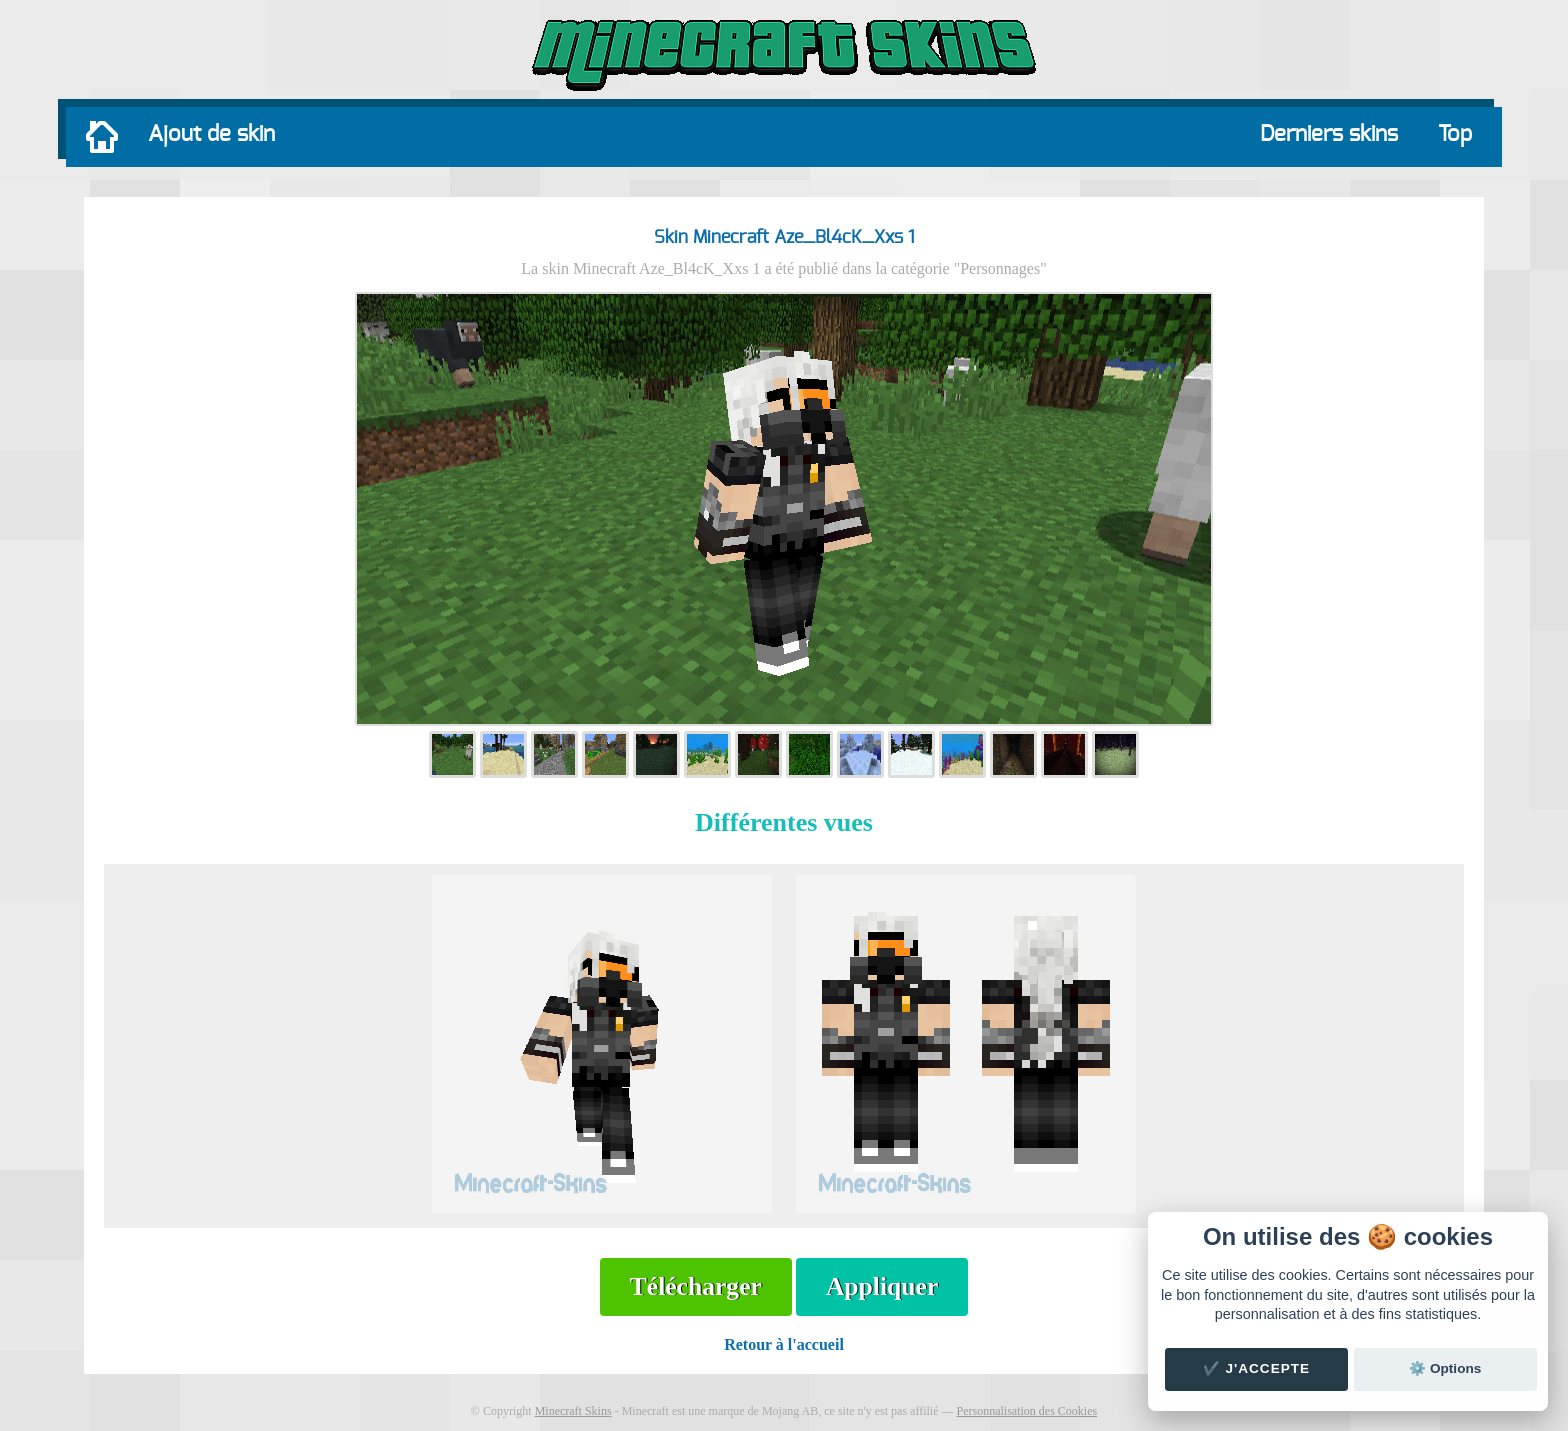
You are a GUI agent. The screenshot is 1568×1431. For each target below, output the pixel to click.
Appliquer (882, 1286)
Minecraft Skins (573, 1411)
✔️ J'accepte (1257, 1368)
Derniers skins (1329, 134)
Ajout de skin (211, 134)
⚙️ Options (1445, 1368)
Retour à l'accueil (784, 1344)
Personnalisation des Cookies (1026, 1411)
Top (1455, 134)
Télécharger (696, 1286)
